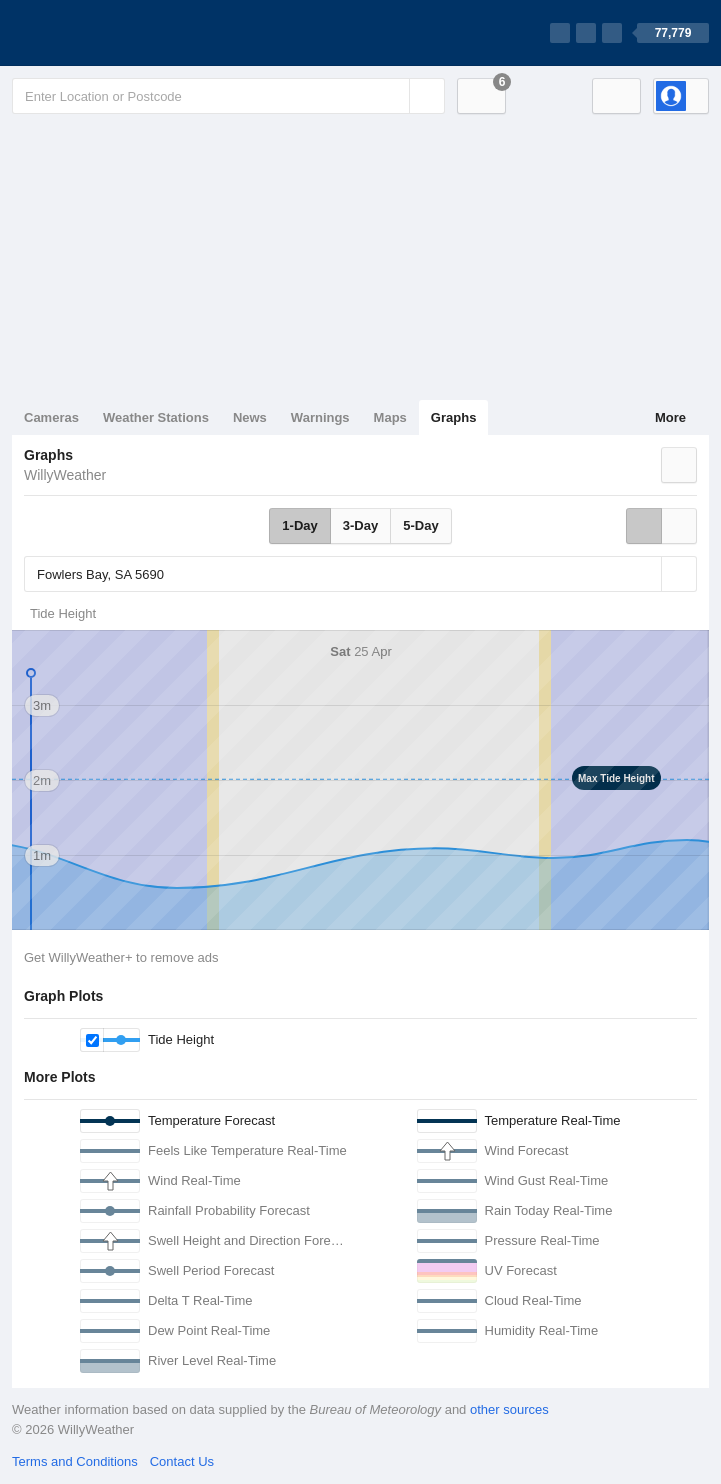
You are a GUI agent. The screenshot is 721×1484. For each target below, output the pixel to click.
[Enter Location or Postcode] (228, 96)
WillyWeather (65, 475)
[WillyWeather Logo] (106, 33)
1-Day (299, 525)
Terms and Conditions (75, 1461)
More (670, 417)
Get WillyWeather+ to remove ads (121, 957)
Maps (390, 417)
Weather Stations (156, 417)
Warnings (320, 417)
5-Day (420, 525)
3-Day (360, 525)
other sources (509, 1409)
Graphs (454, 417)
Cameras (51, 417)
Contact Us (182, 1461)
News (250, 417)
